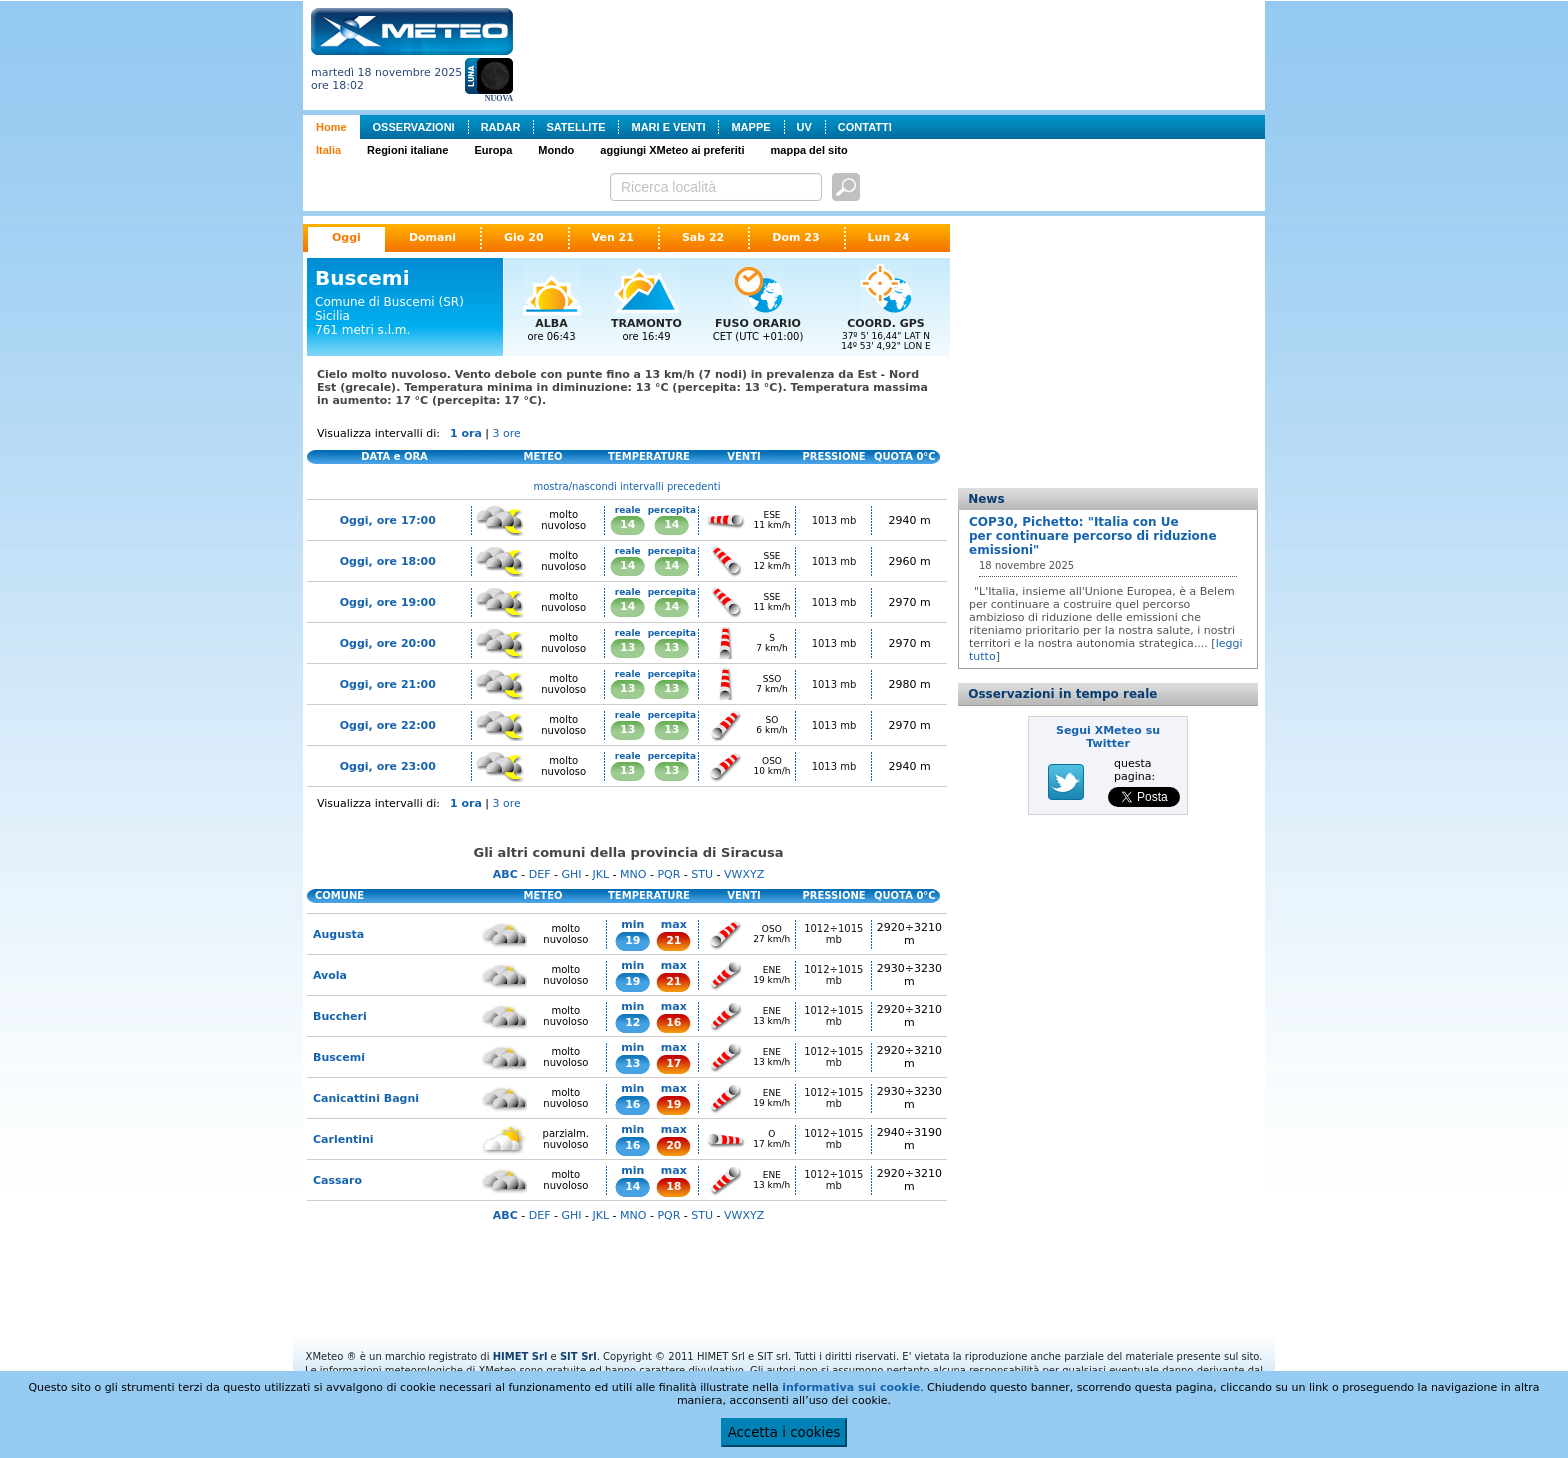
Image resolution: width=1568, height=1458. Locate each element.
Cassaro (337, 1180)
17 (673, 1063)
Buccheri (340, 1016)
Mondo (556, 150)
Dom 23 (795, 237)
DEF (540, 874)
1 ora (466, 433)
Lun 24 (889, 237)
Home (331, 127)
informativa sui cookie (851, 1387)
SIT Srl (578, 1356)
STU (702, 874)
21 (673, 940)
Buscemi (339, 1057)
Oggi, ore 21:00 (388, 684)
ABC (505, 874)
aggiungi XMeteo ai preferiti (672, 150)
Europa (493, 150)
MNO (633, 874)
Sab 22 (703, 237)
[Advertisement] (893, 53)
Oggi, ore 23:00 (388, 766)
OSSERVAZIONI (414, 127)
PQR (668, 874)
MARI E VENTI (668, 127)
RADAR (501, 127)
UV (804, 127)
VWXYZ (744, 874)
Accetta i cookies (784, 1432)
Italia (328, 150)
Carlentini (343, 1139)
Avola (330, 975)
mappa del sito (809, 150)
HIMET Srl (520, 1356)
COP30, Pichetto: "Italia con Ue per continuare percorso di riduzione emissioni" (1093, 536)
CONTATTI (865, 127)
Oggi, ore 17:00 (388, 520)
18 (673, 1186)
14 (627, 524)
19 (632, 940)
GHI (571, 874)
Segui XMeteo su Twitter (1108, 737)
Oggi (346, 237)
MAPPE (750, 127)
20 (673, 1145)
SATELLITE (575, 127)
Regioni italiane (407, 150)
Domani (432, 237)
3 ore (507, 433)
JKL (600, 874)
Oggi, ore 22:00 (388, 725)
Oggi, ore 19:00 (388, 602)
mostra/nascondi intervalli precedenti (627, 486)
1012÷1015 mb (833, 934)
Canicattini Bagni (366, 1098)
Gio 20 (524, 237)
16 (673, 1022)
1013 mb (834, 520)
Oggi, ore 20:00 (388, 643)
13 (627, 647)
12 (632, 1022)
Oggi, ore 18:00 (388, 561)
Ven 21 (613, 237)
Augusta (338, 934)
